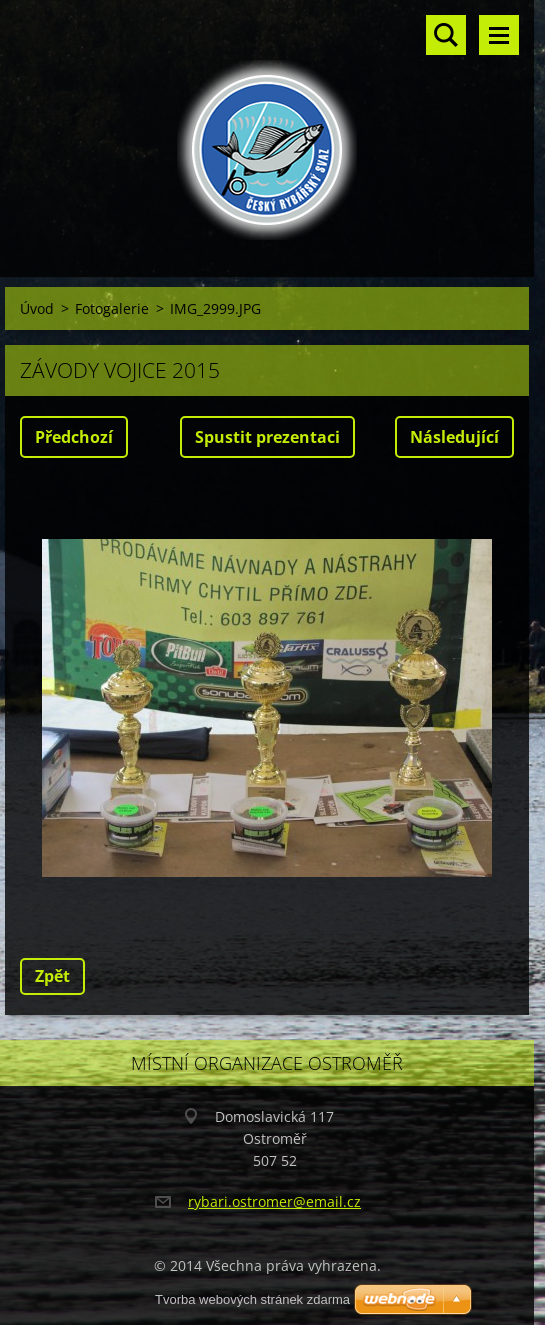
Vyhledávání (446, 35)
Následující (454, 437)
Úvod (37, 308)
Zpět (52, 976)
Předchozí (74, 437)
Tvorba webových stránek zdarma (252, 1299)
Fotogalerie (112, 308)
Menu (499, 35)
